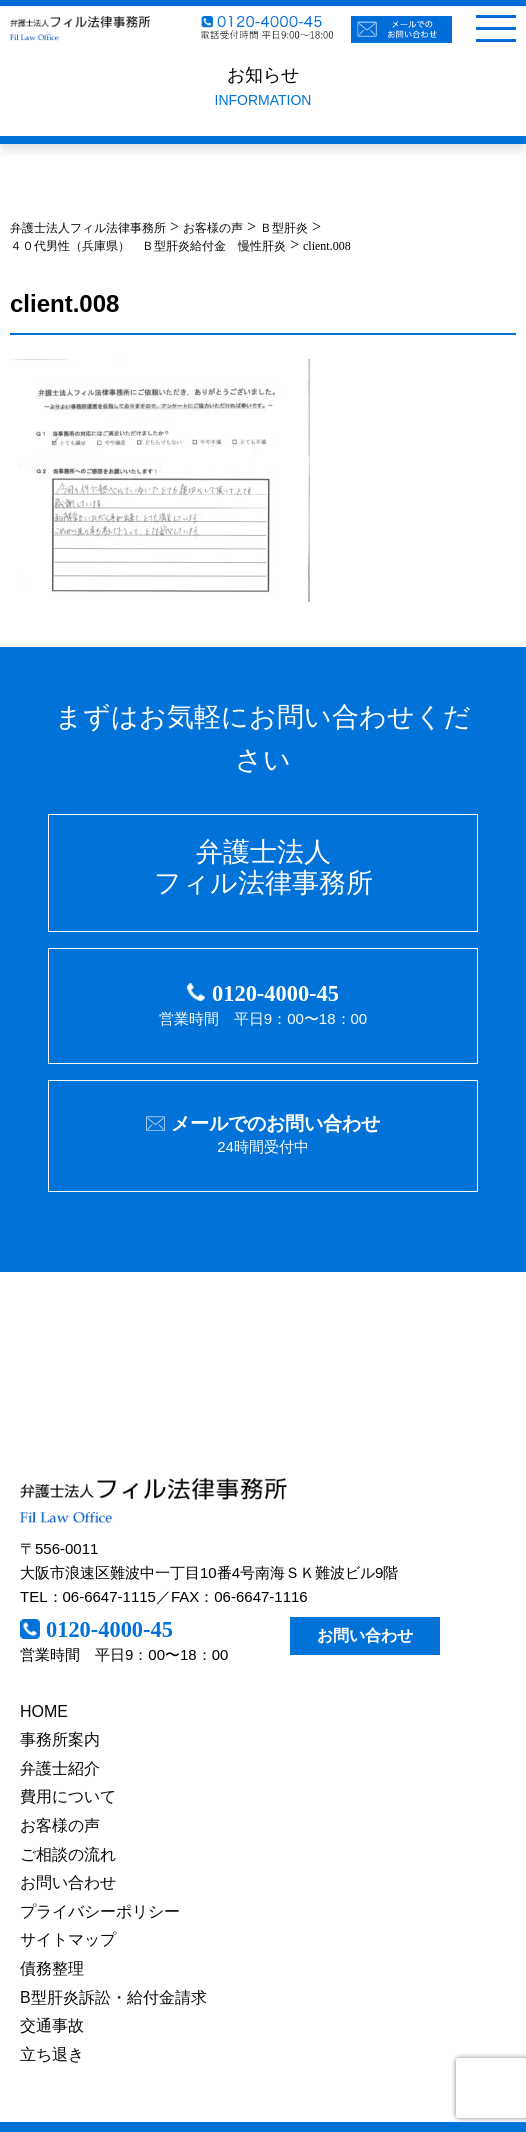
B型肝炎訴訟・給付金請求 (113, 1997)
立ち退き (52, 2054)
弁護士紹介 (60, 1768)
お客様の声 (60, 1825)
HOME (44, 1711)
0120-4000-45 (275, 993)
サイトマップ (68, 1939)
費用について (68, 1796)
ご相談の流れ (68, 1854)
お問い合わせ (365, 1635)
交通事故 (52, 2025)
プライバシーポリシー (100, 1911)
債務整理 (52, 1968)
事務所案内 (60, 1739)
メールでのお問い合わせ (275, 1123)
